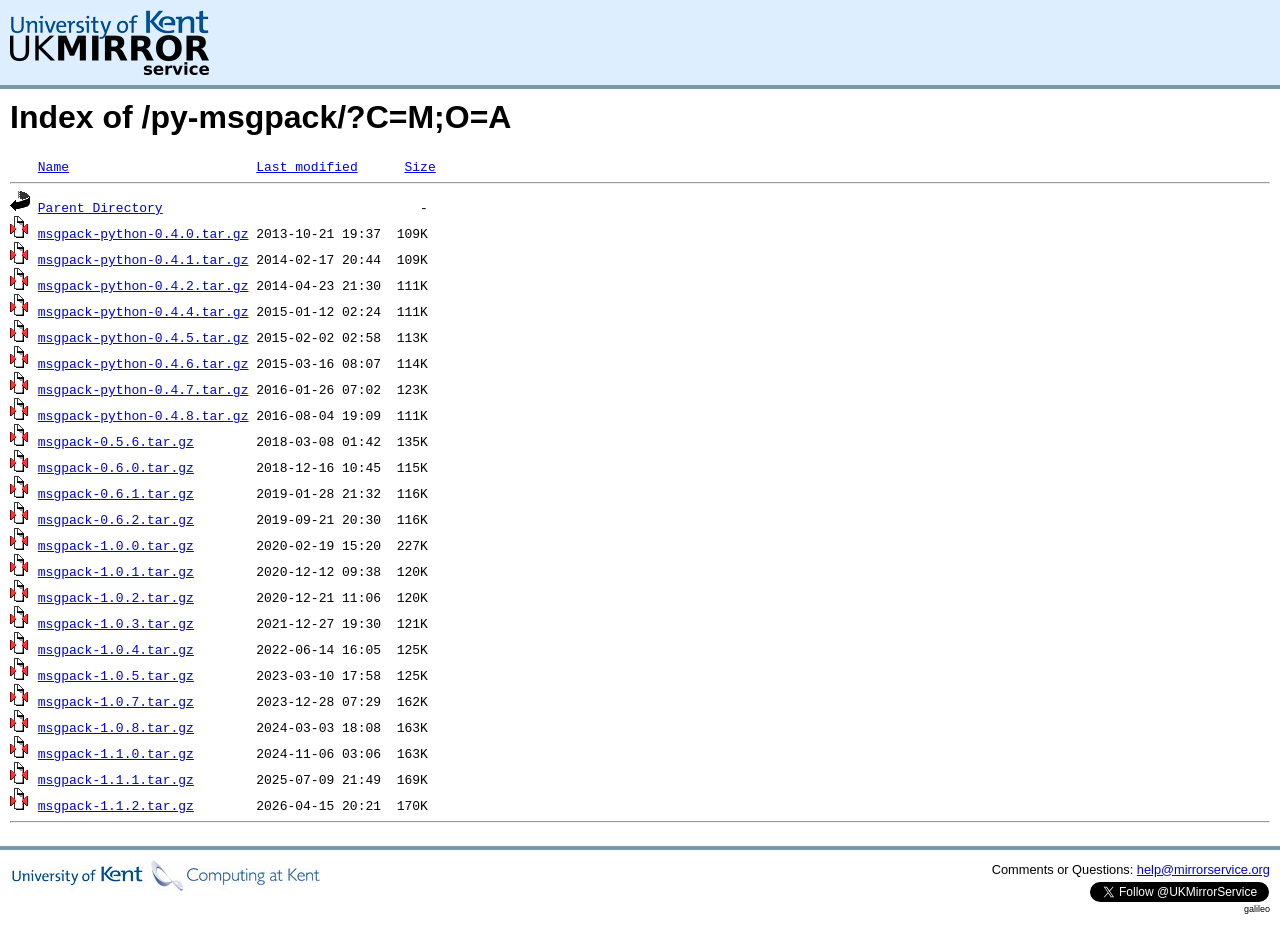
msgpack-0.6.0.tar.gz (116, 467)
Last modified (306, 166)
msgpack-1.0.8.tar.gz (116, 727)
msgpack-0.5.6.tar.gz (116, 441)
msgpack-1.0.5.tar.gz (116, 675)
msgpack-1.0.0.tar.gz (116, 545)
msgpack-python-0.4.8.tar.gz (143, 415)
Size (419, 166)
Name (53, 166)
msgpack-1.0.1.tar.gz (116, 571)
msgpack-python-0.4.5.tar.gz (143, 337)
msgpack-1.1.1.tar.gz (116, 779)
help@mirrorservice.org (1203, 869)
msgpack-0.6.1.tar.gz (116, 493)
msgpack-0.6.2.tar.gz (116, 519)
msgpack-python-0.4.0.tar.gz (143, 233)
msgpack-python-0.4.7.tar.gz (143, 389)
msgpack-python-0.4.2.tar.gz (143, 285)
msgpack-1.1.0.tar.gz (116, 753)
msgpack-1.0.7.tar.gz (116, 701)
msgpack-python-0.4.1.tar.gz (143, 259)
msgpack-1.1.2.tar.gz (116, 805)
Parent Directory (100, 207)
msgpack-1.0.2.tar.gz (116, 597)
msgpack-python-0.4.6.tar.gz (143, 363)
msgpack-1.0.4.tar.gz (116, 649)
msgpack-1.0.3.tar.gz (116, 623)
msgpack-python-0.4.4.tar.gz (143, 311)
